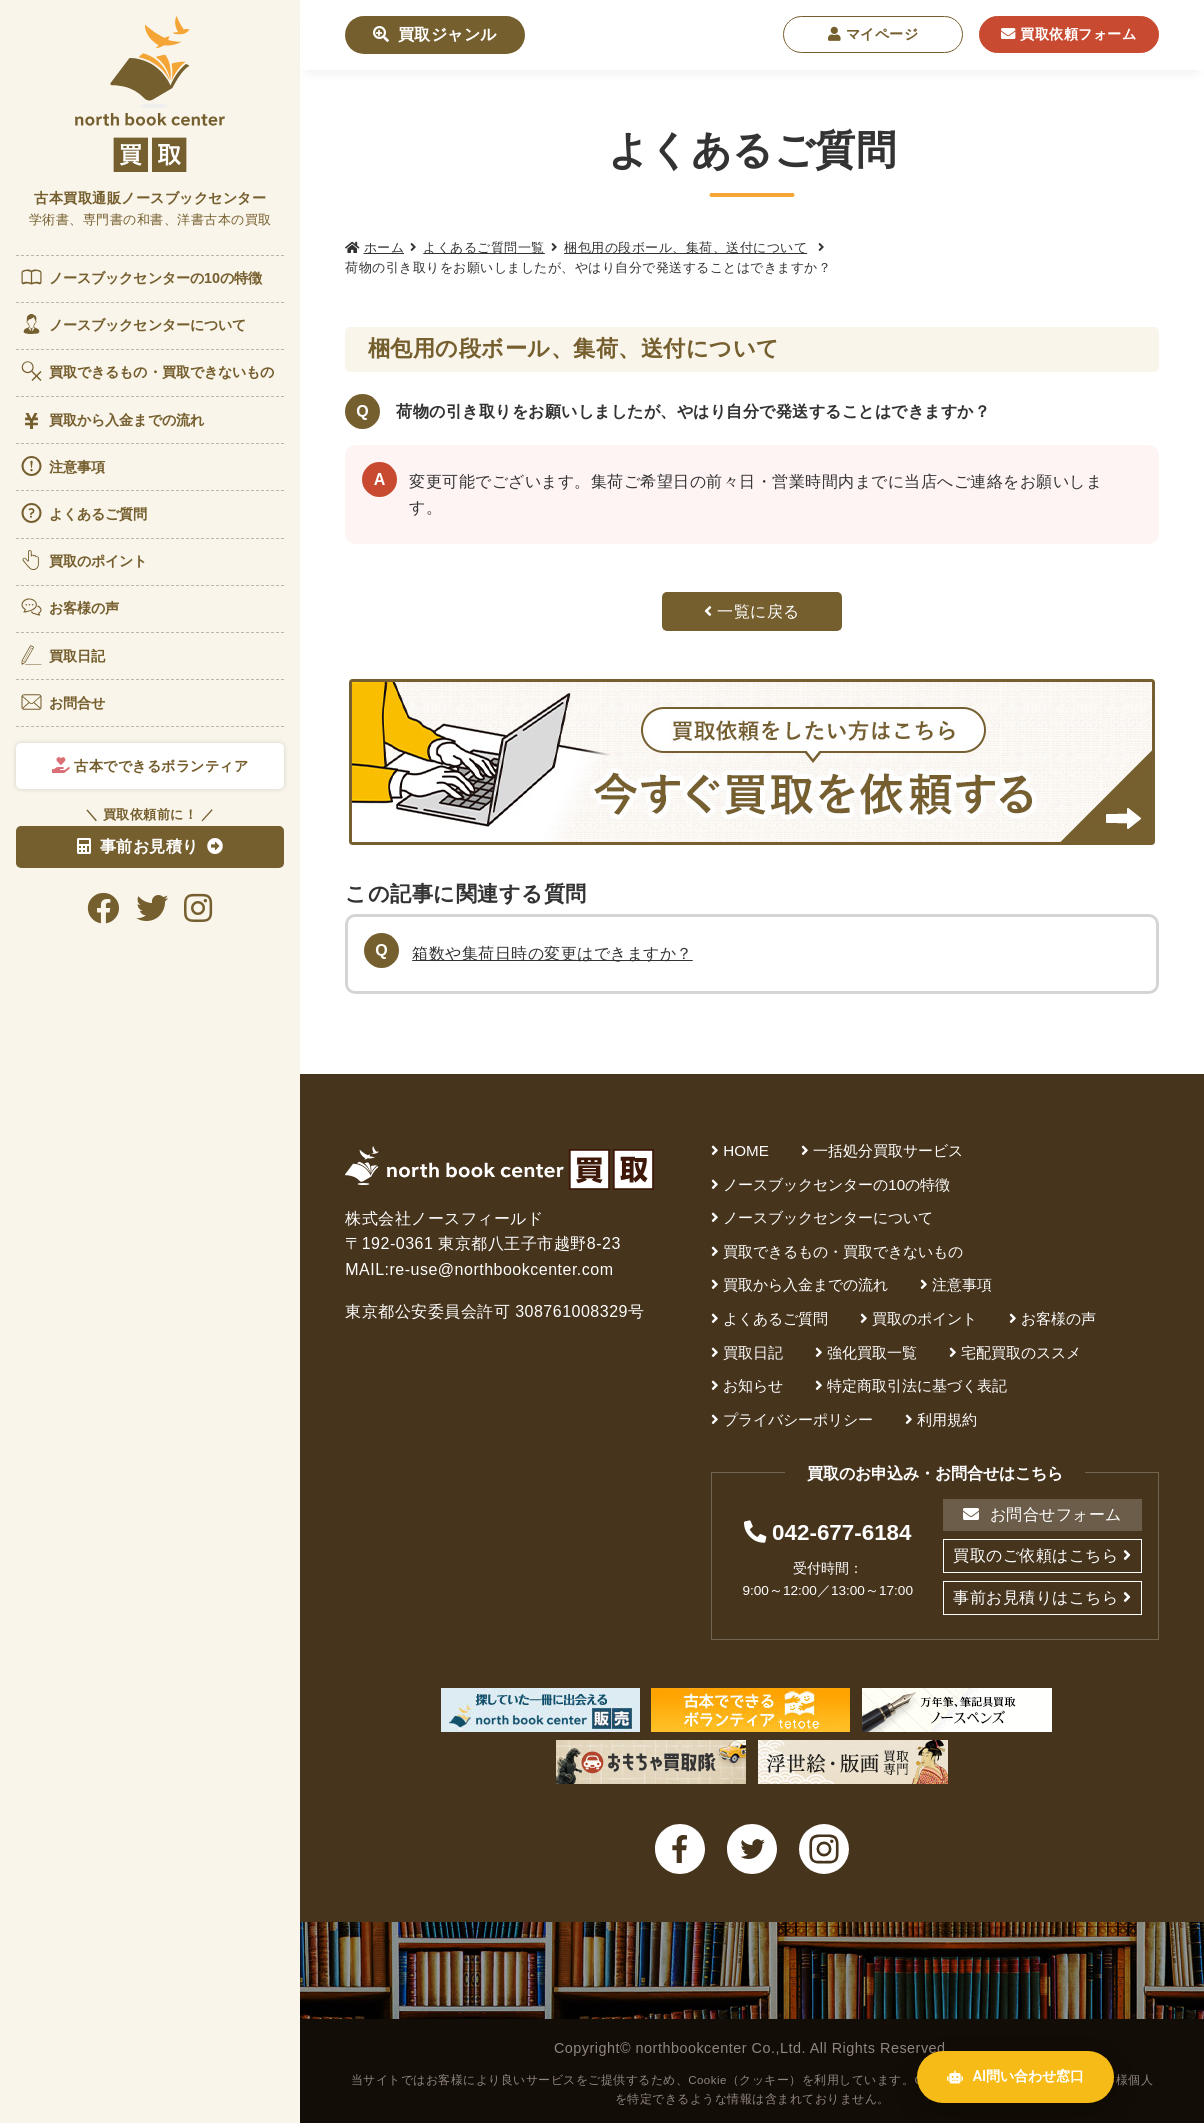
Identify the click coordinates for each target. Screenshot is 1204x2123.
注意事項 (62, 466)
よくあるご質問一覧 (484, 247)
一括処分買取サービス (888, 1150)
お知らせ (753, 1385)
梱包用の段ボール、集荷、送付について (685, 247)
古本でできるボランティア (150, 766)
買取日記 (62, 655)
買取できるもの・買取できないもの (147, 371)
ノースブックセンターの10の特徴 (141, 277)
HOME (746, 1150)
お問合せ (62, 702)
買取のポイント (83, 560)
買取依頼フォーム (1068, 34)
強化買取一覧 (872, 1352)
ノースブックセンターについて (132, 324)
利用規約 (947, 1419)
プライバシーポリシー (798, 1419)
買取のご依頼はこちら (1035, 1555)
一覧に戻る (752, 611)
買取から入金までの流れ (111, 420)
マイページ (873, 34)
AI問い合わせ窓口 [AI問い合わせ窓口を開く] (1015, 2076)
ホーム (384, 247)
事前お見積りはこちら (1035, 1597)
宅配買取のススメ (1021, 1352)
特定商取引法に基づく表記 (917, 1385)
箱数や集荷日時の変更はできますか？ (552, 953)
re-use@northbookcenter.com (502, 1269)
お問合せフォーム (1042, 1514)
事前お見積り (138, 846)
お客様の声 (69, 607)
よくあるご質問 (83, 513)
